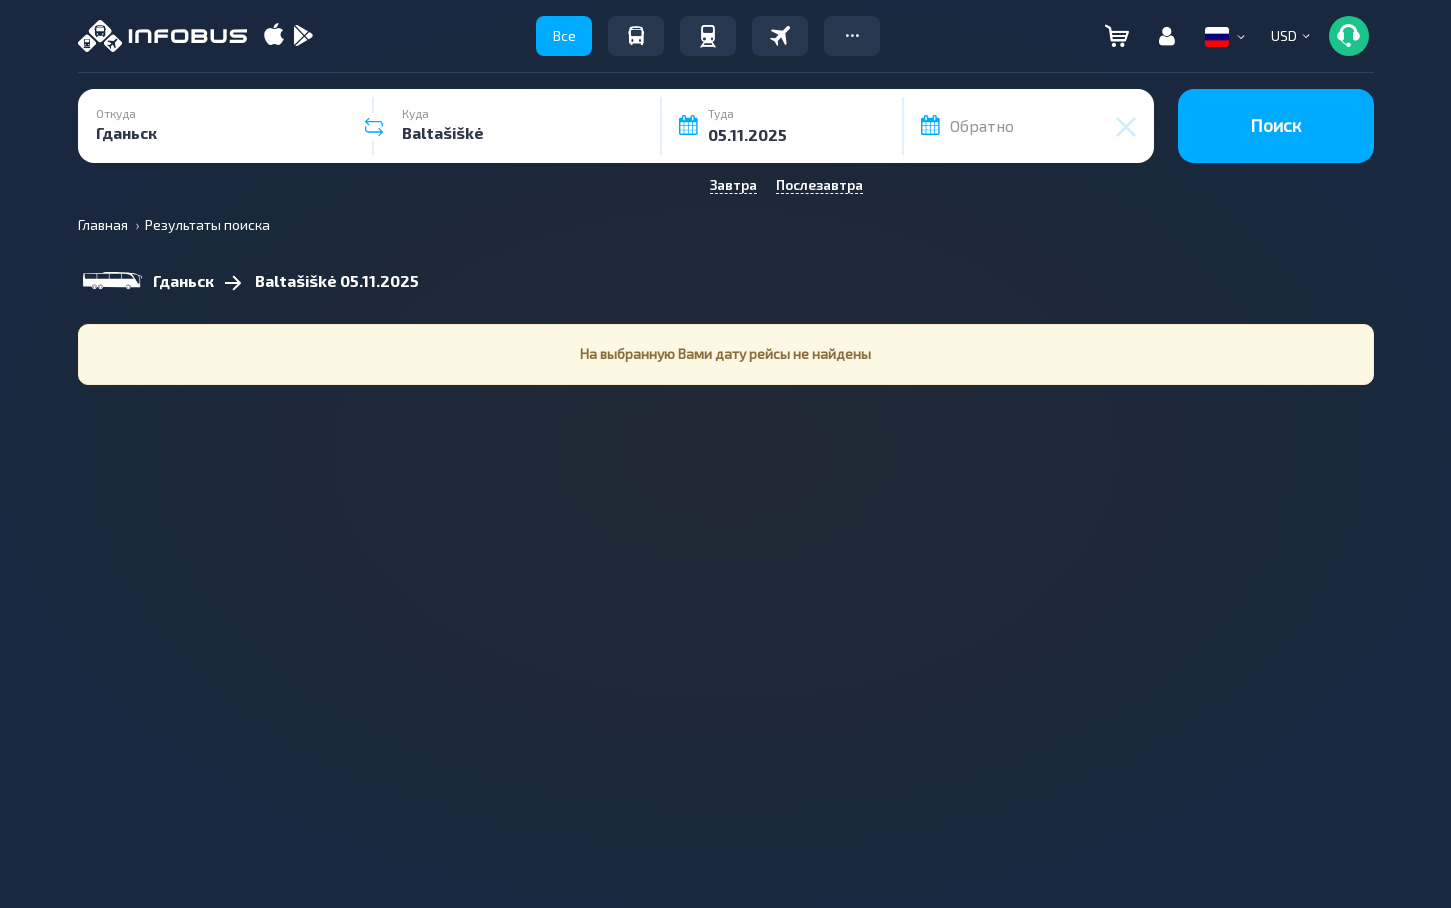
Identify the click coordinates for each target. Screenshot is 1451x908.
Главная (103, 224)
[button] (852, 36)
